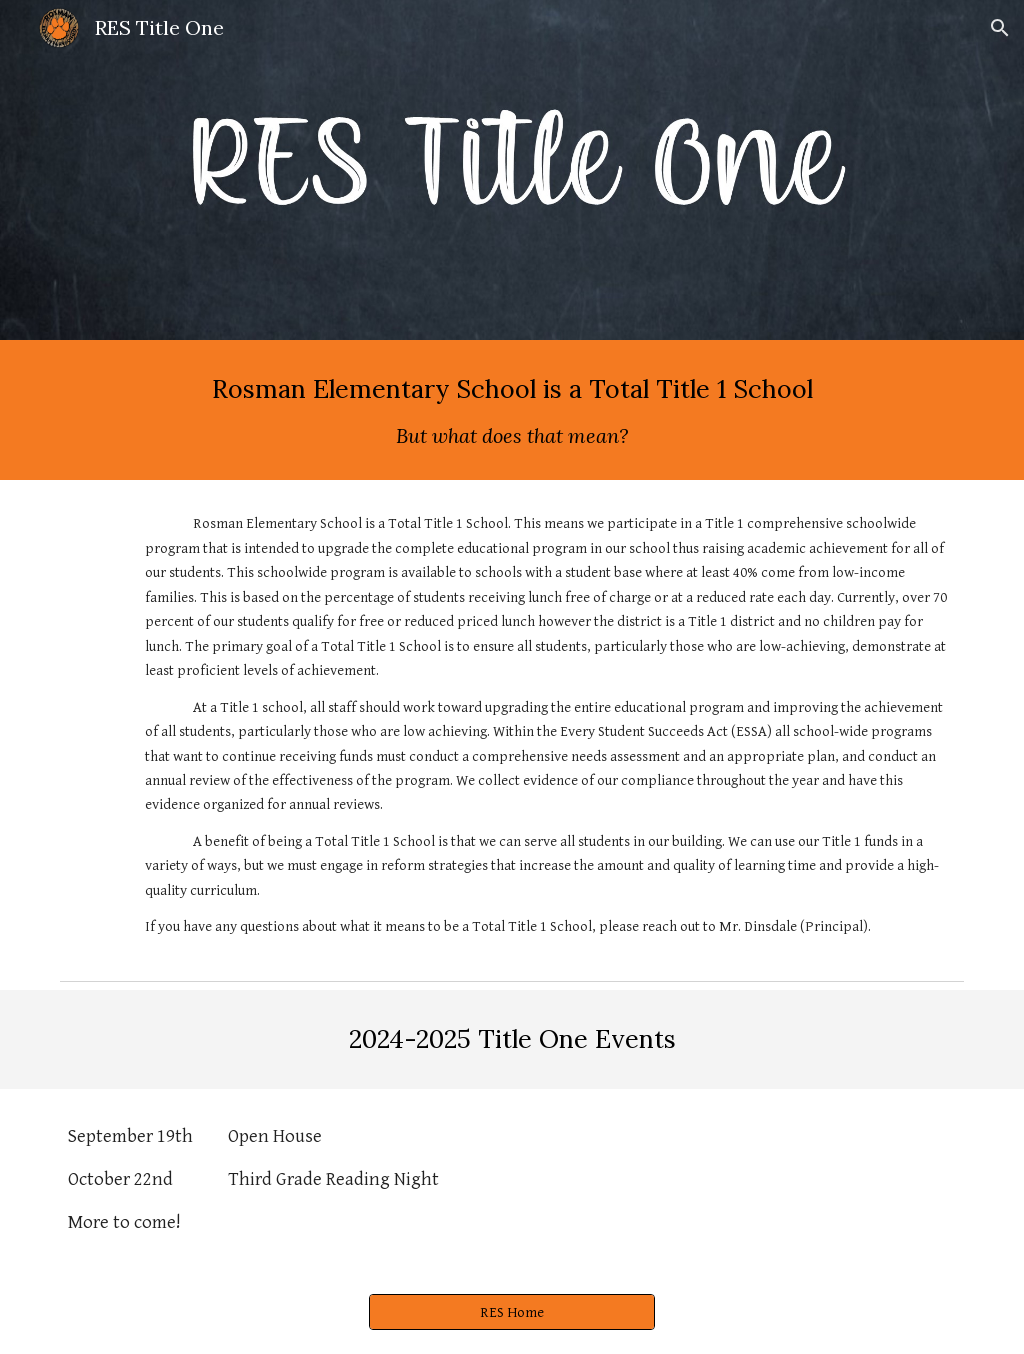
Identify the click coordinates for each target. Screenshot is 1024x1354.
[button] (1000, 28)
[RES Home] (512, 1312)
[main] (512, 410)
